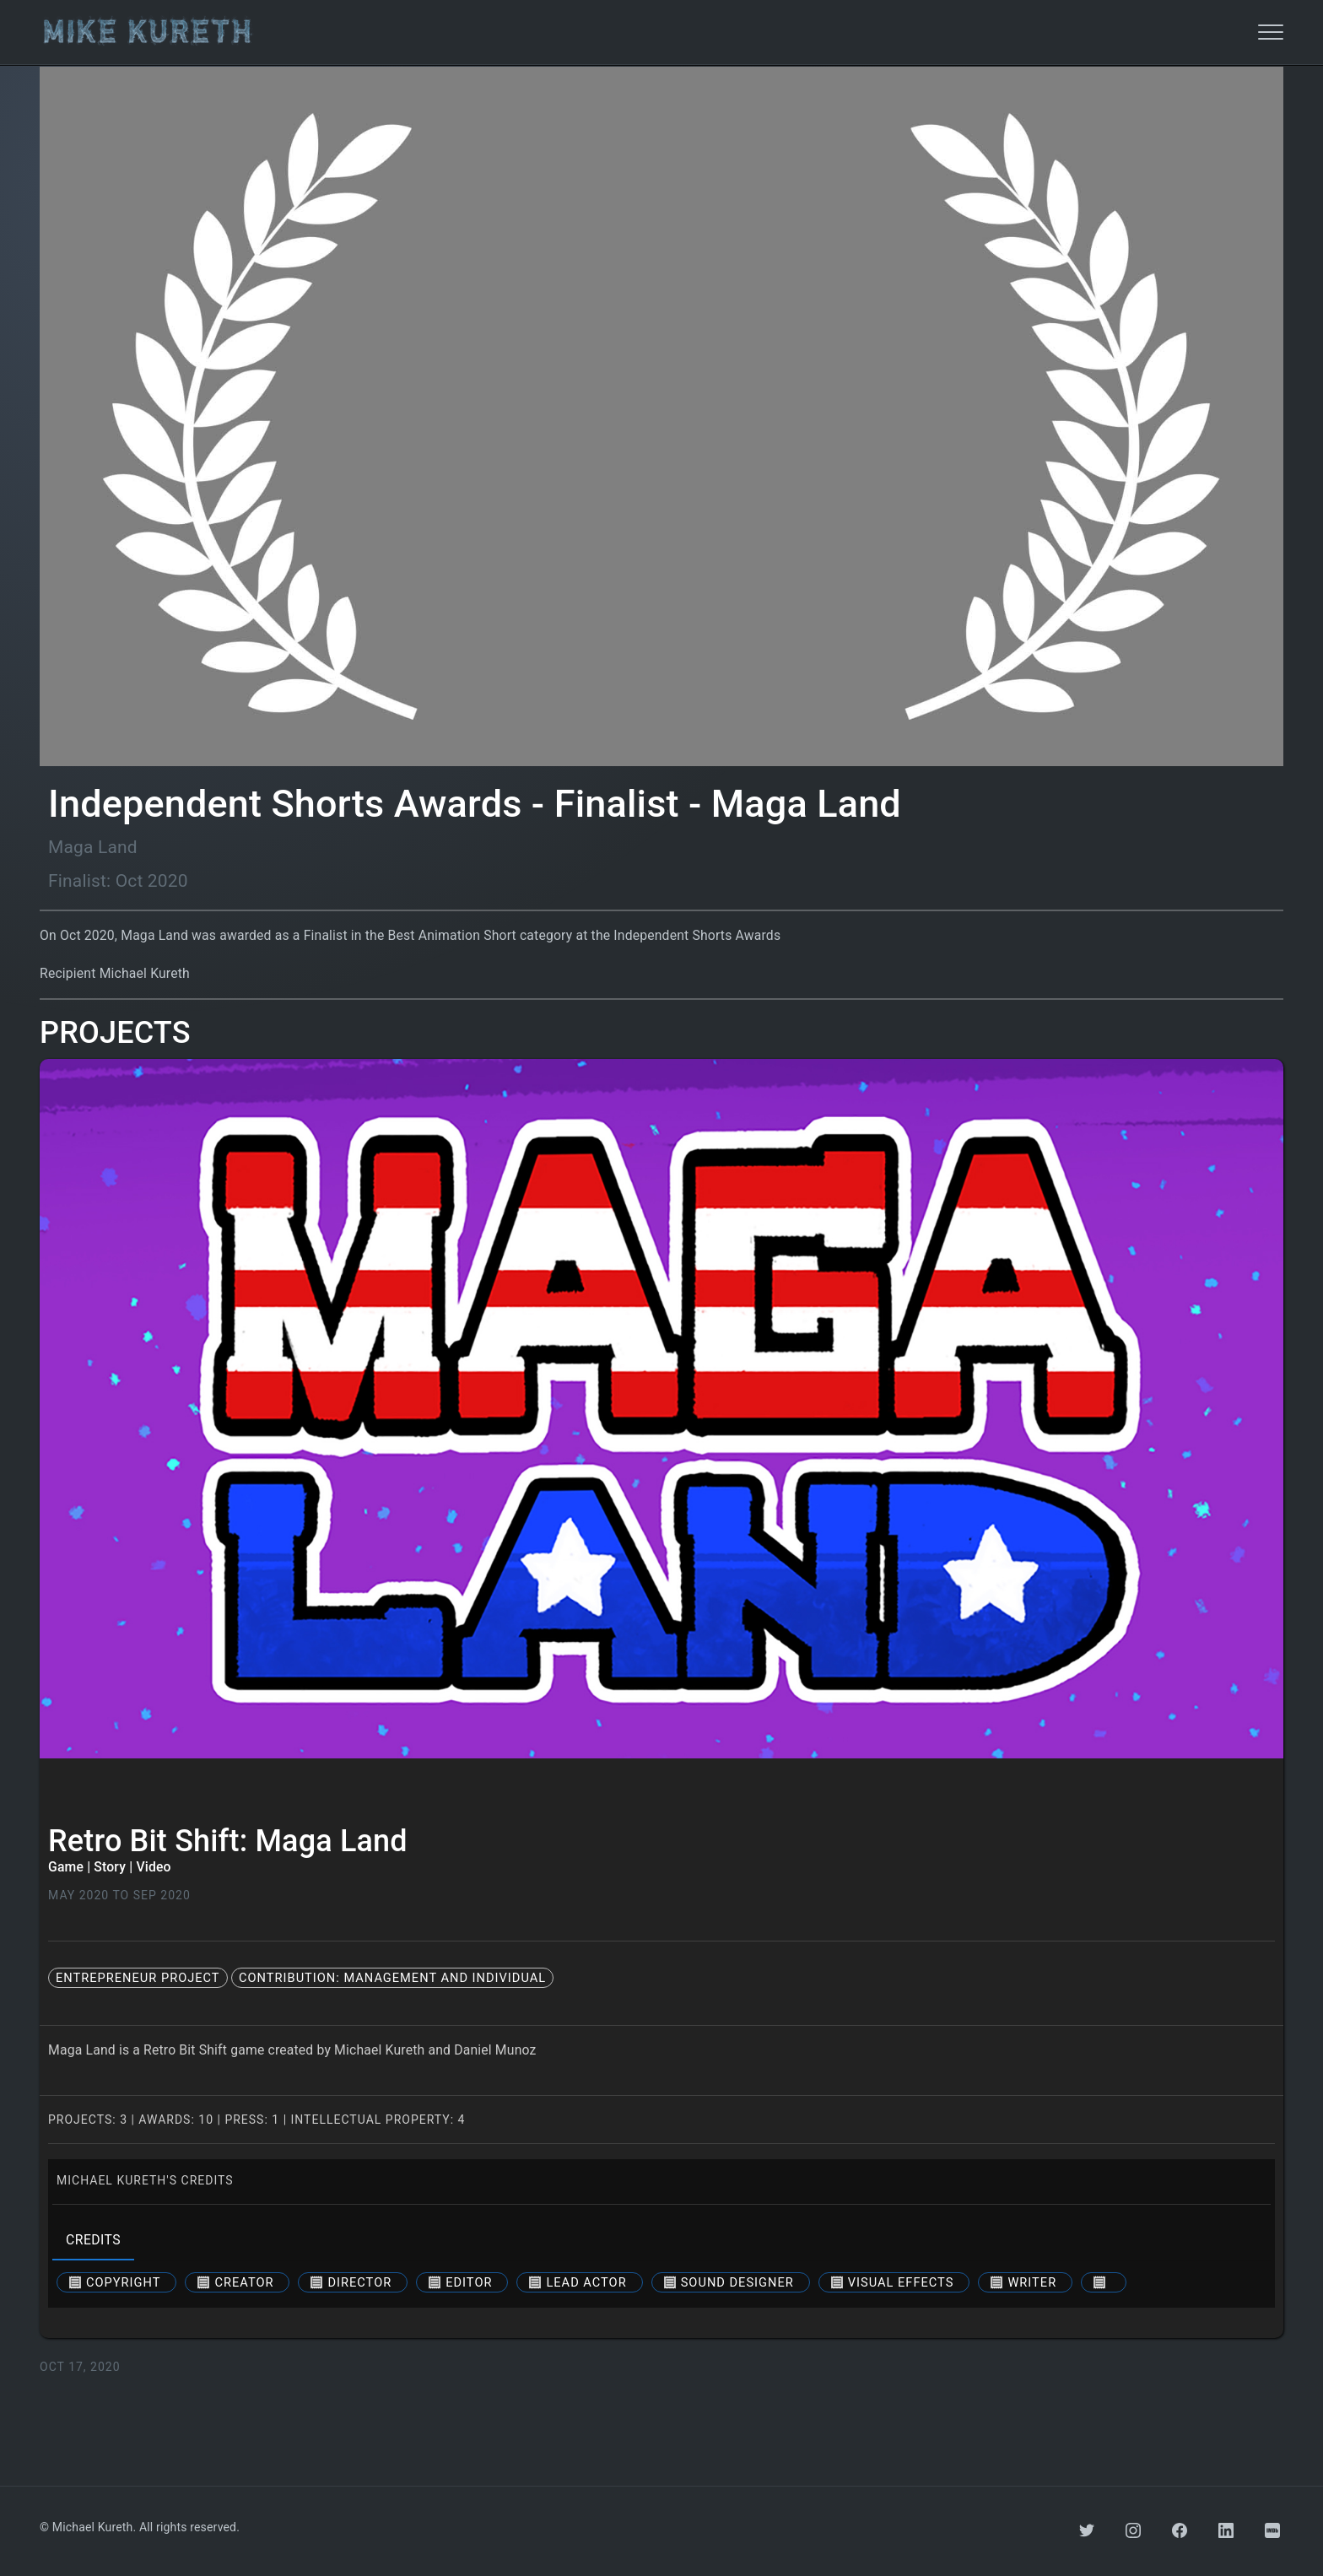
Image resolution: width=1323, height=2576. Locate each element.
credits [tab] (93, 2240)
